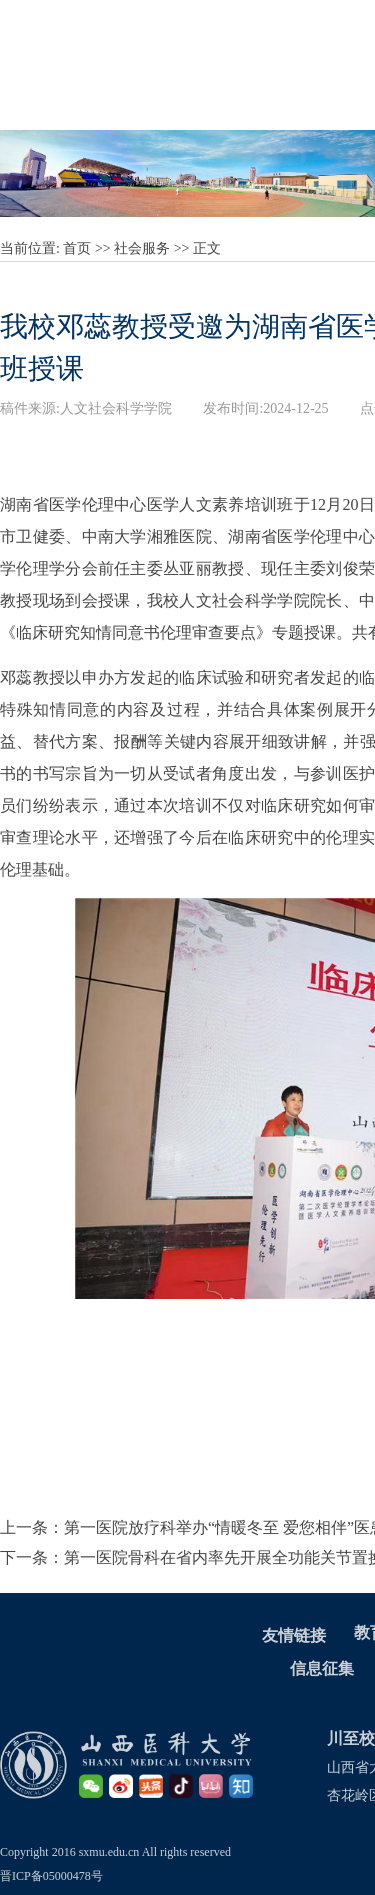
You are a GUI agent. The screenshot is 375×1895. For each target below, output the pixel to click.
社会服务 (142, 248)
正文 (207, 248)
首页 (77, 248)
